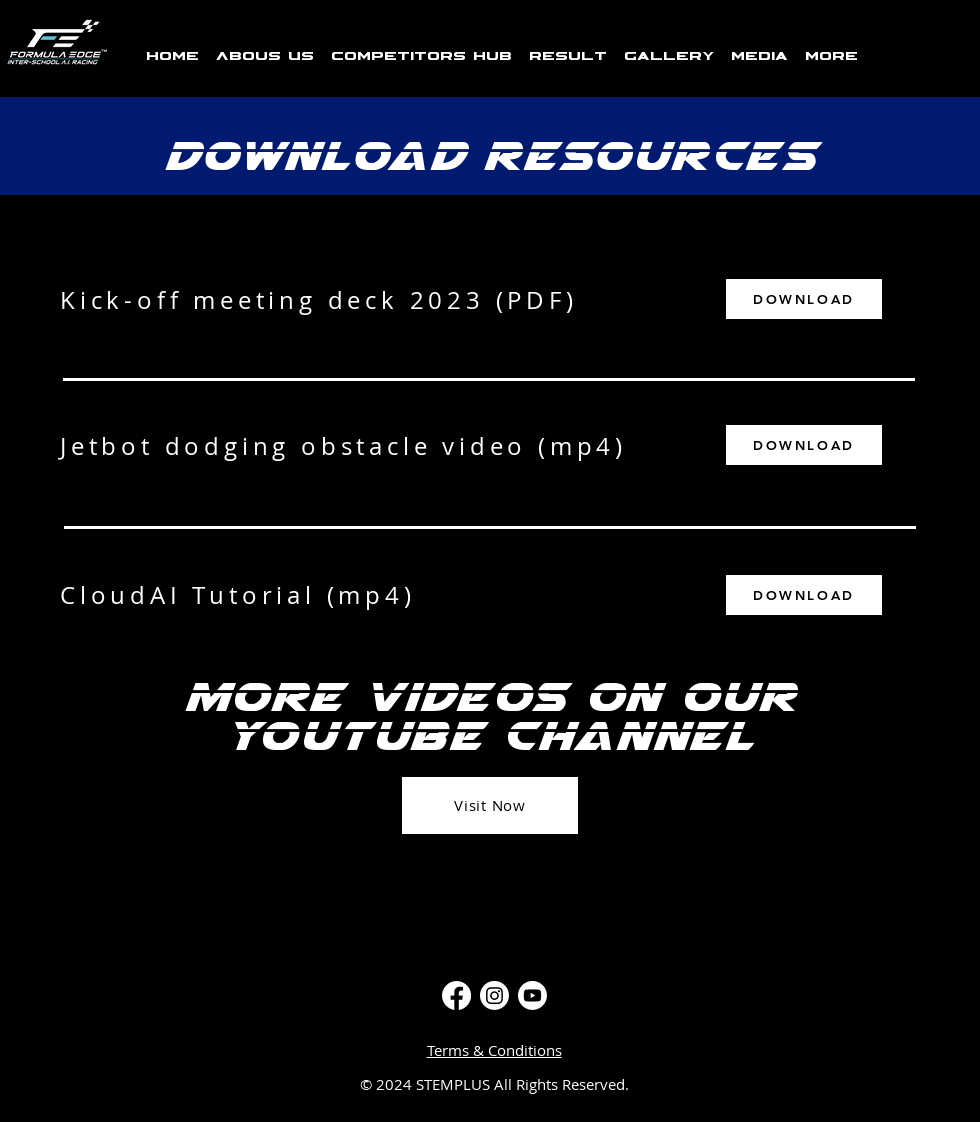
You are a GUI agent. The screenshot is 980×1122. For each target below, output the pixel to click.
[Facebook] (456, 995)
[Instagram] (494, 995)
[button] (421, 48)
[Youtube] (532, 995)
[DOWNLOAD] (804, 299)
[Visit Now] (490, 805)
